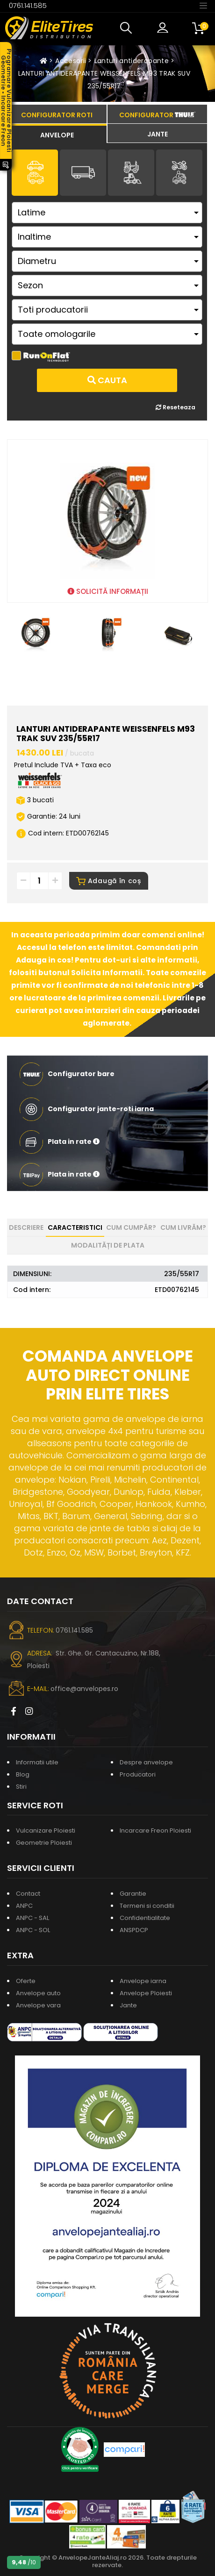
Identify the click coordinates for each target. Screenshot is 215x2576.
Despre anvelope (146, 1762)
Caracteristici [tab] (75, 1227)
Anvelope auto (38, 1993)
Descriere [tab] (26, 1227)
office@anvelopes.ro (84, 1688)
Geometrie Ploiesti (44, 1842)
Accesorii (70, 60)
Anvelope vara (38, 2005)
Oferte (26, 1981)
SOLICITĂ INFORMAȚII (107, 591)
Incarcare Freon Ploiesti (155, 1830)
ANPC (24, 1905)
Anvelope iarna (143, 1981)
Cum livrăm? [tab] (183, 1227)
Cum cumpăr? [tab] (131, 1227)
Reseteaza (175, 407)
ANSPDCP (134, 1930)
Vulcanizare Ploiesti (45, 1830)
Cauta (107, 380)
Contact (28, 1893)
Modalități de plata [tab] (107, 1245)
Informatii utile (37, 1762)
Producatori (138, 1774)
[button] (128, 28)
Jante (128, 2005)
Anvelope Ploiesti (146, 1993)
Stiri (21, 1786)
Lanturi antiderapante (131, 60)
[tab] (57, 133)
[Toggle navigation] (203, 5)
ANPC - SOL (33, 1930)
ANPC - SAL (32, 1917)
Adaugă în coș (108, 880)
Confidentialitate (145, 1917)
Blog (22, 1774)
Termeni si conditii (147, 1905)
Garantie (133, 1893)
